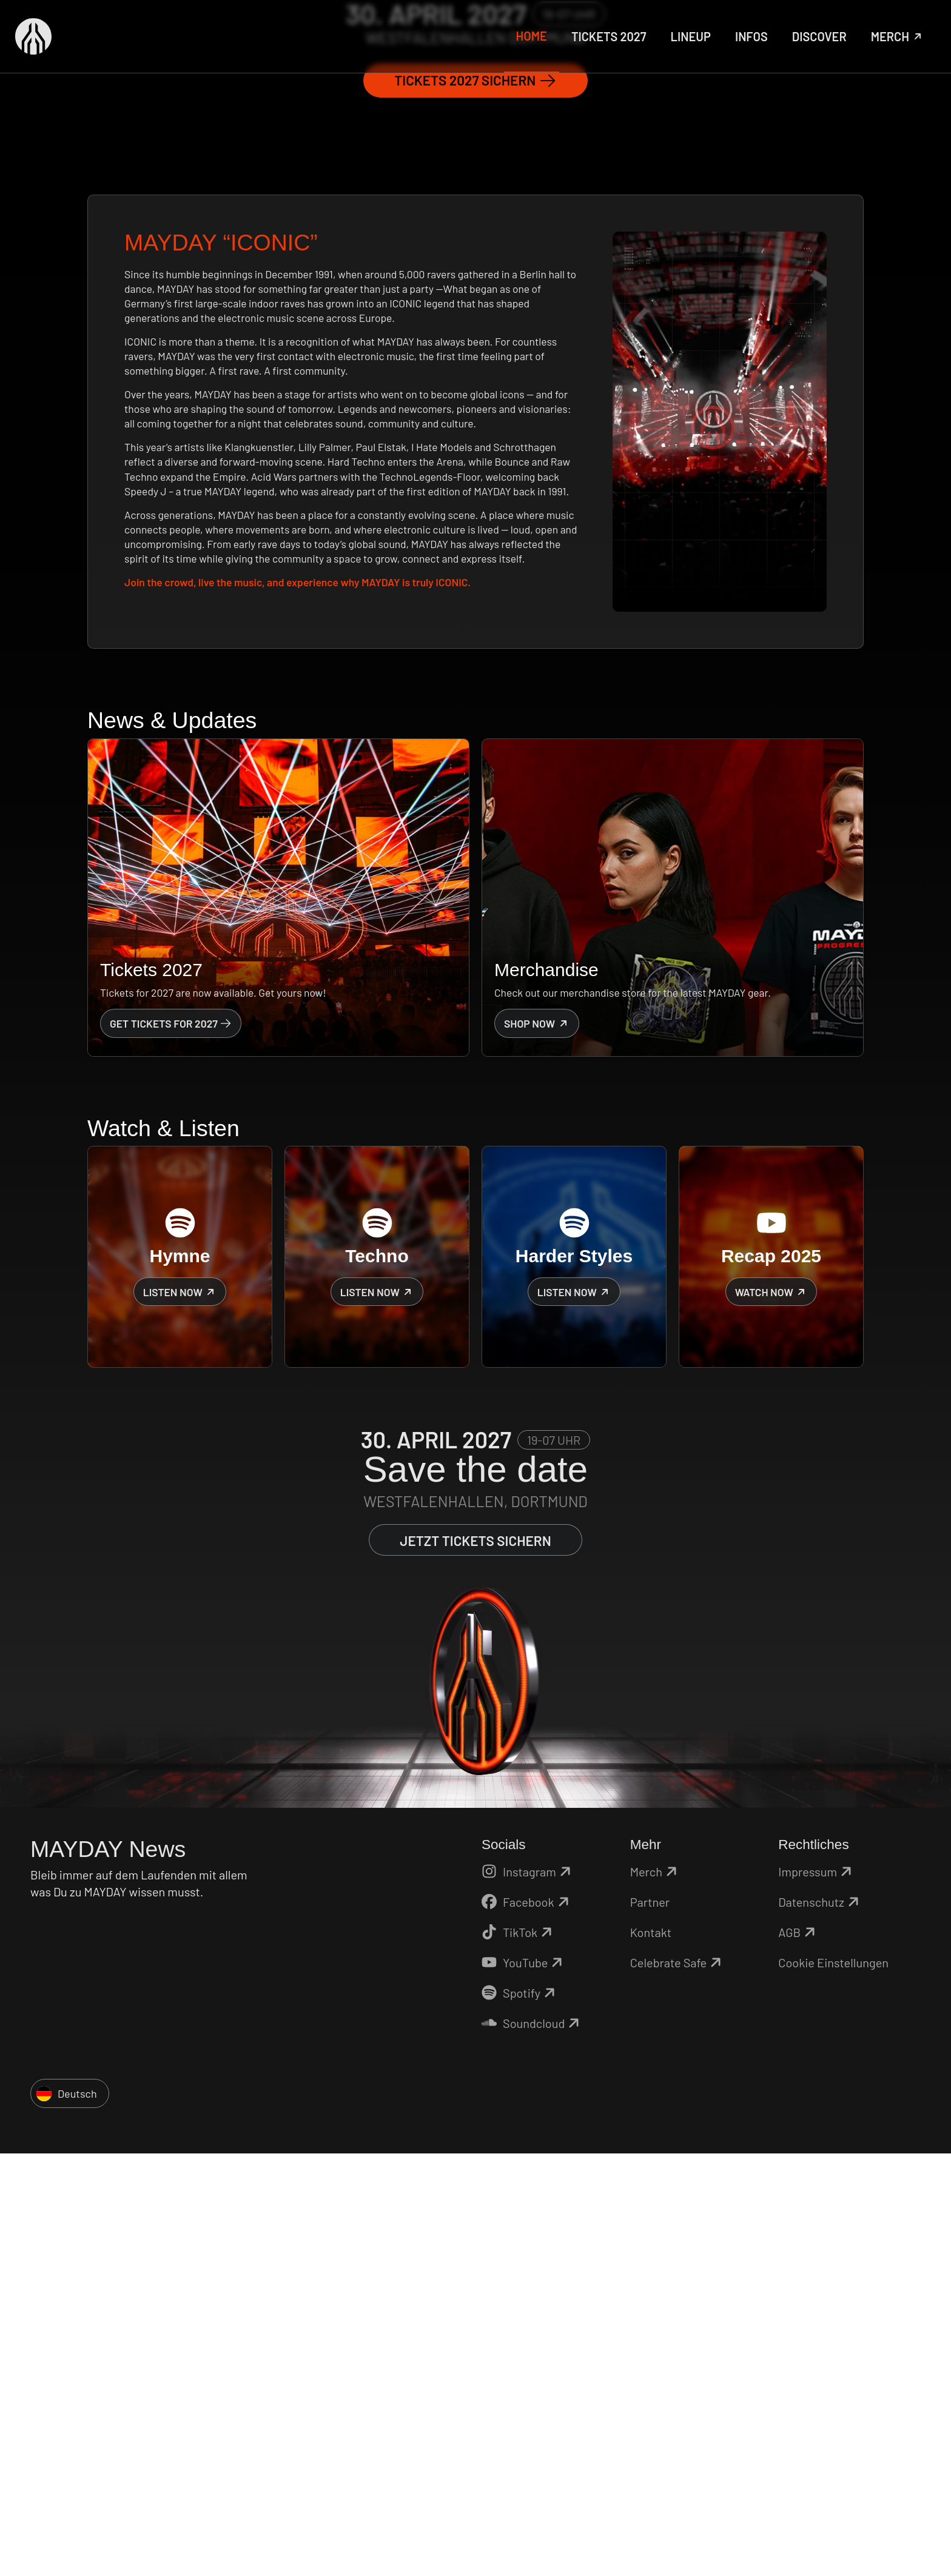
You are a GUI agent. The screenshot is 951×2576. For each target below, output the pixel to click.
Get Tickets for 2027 (171, 1444)
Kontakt (650, 2353)
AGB (798, 2353)
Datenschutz (820, 2322)
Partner (650, 2322)
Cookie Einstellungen (833, 2383)
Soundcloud (532, 2444)
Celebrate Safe (677, 2383)
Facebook (527, 2322)
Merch (655, 2292)
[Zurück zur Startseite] (33, 36)
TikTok (519, 2353)
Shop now (537, 1444)
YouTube (524, 2383)
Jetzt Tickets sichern (475, 1961)
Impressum (816, 2292)
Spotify (520, 2413)
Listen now (180, 1712)
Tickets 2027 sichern (475, 501)
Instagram (528, 2292)
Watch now (771, 1712)
